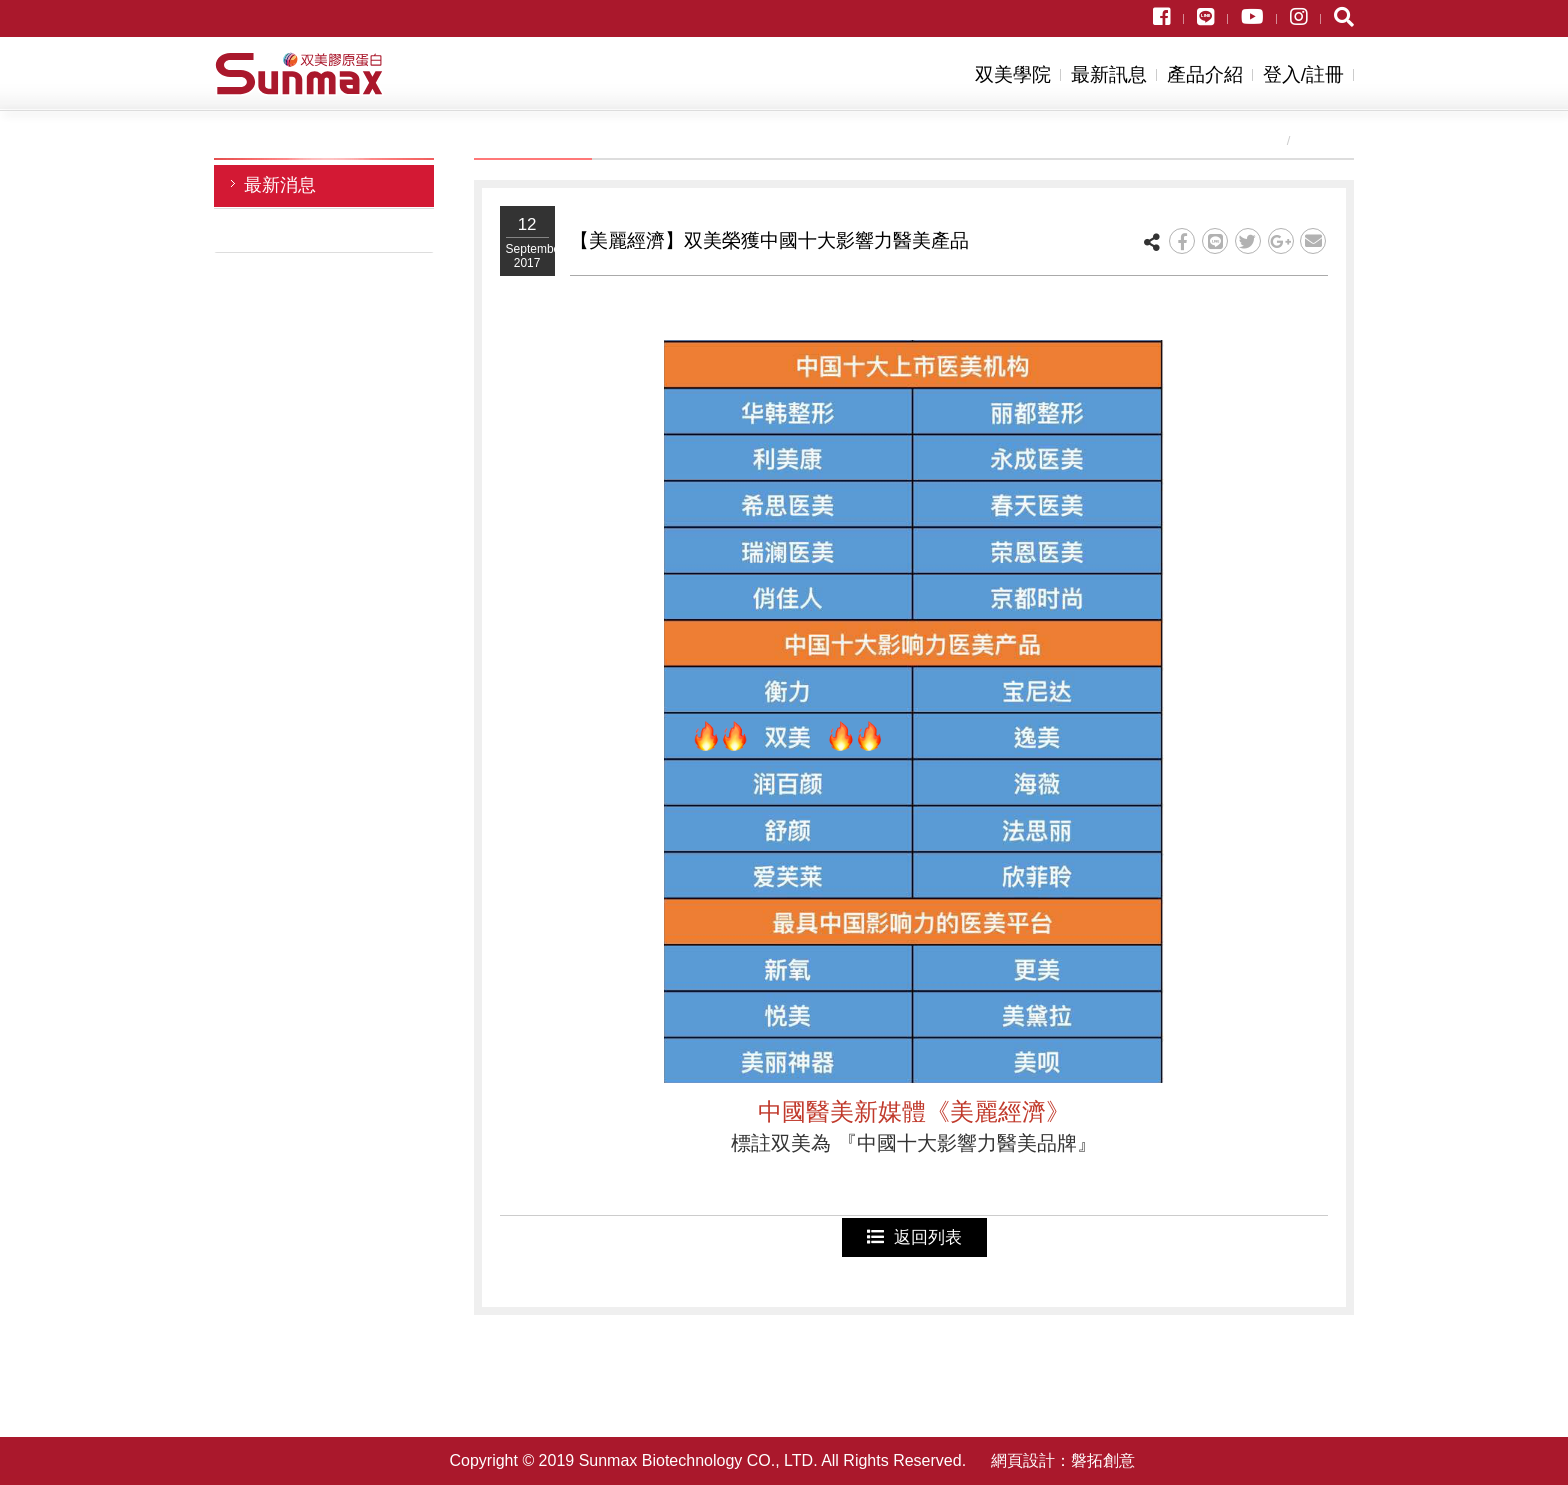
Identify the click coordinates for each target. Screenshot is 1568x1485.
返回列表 (914, 1237)
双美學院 (1013, 74)
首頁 (1258, 140)
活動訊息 (280, 229)
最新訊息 (1109, 74)
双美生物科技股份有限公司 (299, 73)
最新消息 (280, 185)
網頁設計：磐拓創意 (1063, 1460)
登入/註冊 (1303, 74)
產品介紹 (1205, 74)
